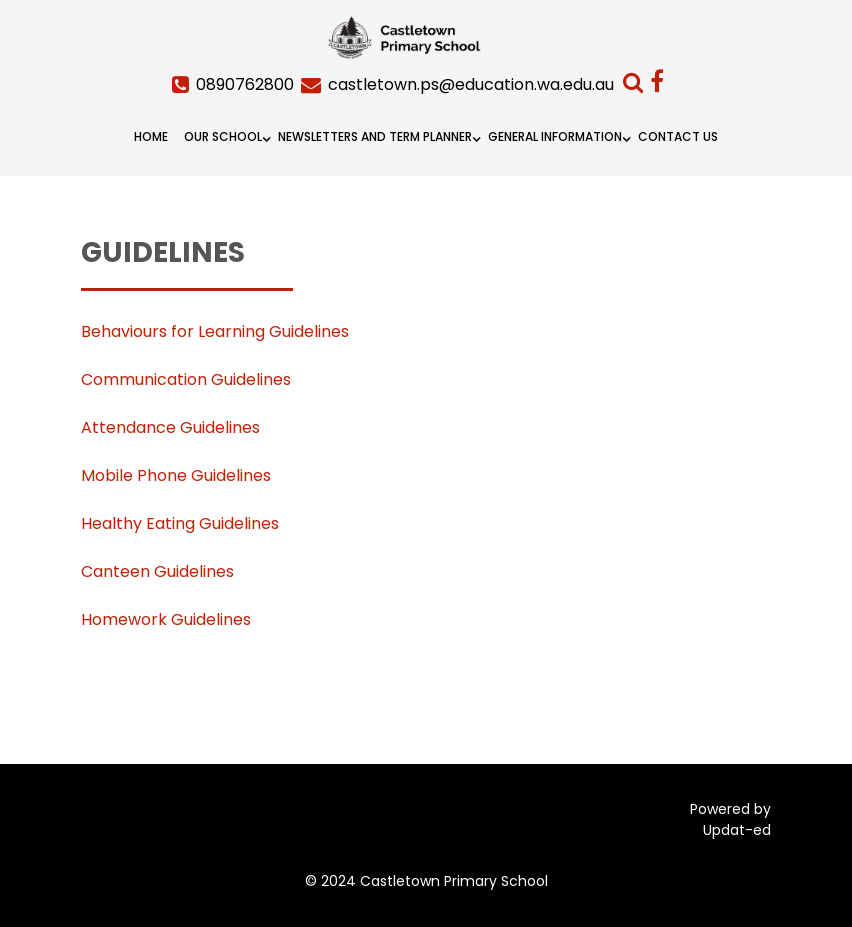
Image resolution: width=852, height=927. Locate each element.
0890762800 (245, 84)
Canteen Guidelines (157, 571)
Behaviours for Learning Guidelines (215, 331)
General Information (555, 136)
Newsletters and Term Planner (375, 136)
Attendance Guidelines (170, 427)
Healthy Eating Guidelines (180, 523)
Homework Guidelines (166, 619)
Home (151, 136)
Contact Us (678, 136)
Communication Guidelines (186, 379)
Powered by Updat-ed (730, 819)
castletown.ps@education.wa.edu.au (471, 84)
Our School (223, 136)
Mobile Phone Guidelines (176, 475)
